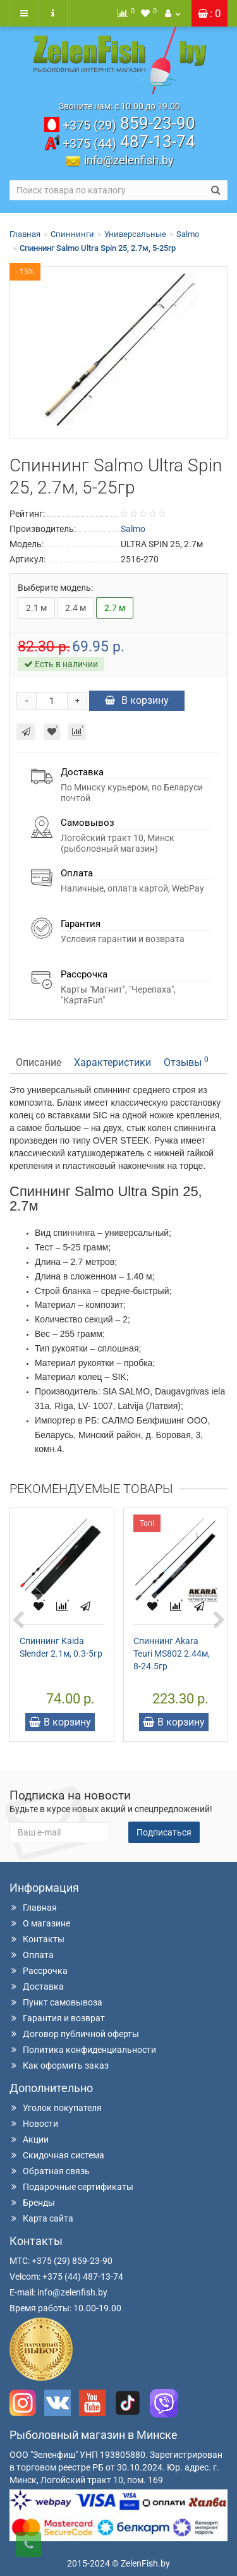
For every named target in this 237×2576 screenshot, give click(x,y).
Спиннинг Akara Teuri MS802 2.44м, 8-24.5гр (171, 1653)
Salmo (187, 234)
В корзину (137, 700)
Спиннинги (72, 234)
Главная (24, 234)
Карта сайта (41, 2218)
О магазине (39, 1923)
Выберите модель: (55, 588)
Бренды (32, 2203)
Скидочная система (56, 2155)
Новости (33, 2124)
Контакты (36, 1939)
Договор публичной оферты (74, 2034)
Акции (29, 2139)
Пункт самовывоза (55, 2002)
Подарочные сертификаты (71, 2187)
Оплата (31, 1955)
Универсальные (135, 234)
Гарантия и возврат (57, 2018)
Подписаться (164, 1832)
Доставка (36, 1986)
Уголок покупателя (55, 2108)
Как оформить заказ (59, 2065)
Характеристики (112, 1062)
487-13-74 (129, 141)
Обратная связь (49, 2171)
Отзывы (186, 1061)
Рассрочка (38, 1971)
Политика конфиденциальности (82, 2050)
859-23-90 (129, 123)
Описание (38, 1062)
